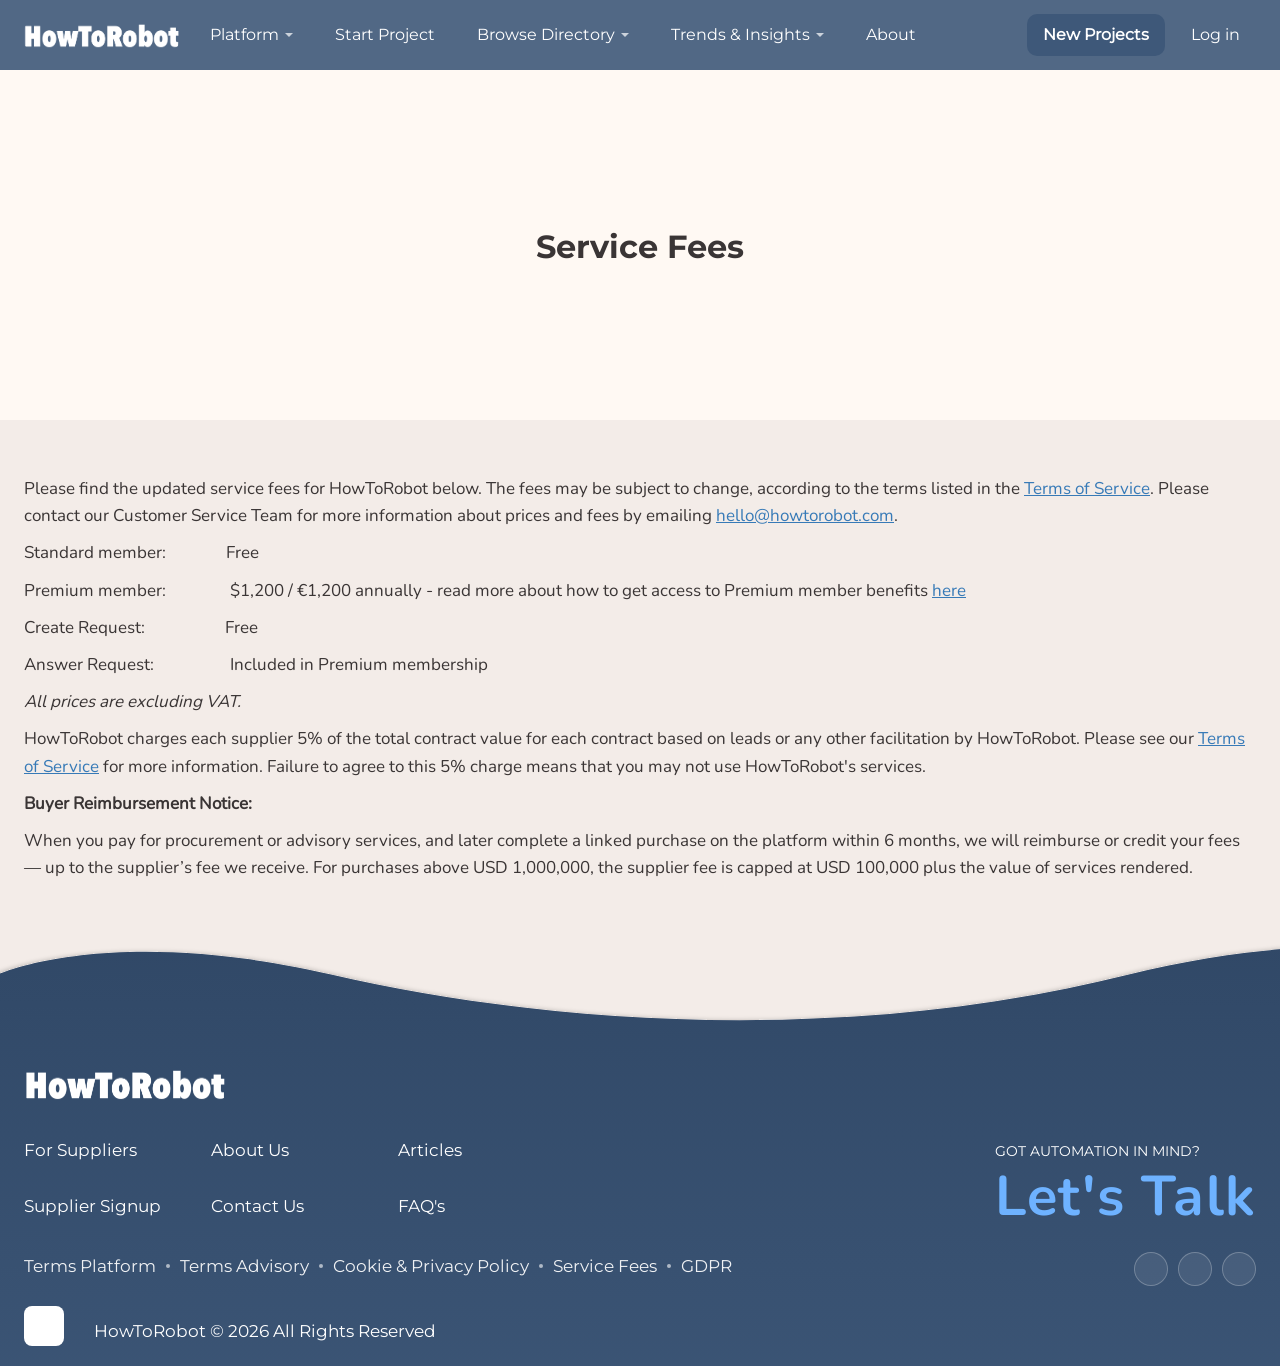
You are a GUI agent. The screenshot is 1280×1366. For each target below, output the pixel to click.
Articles (430, 1150)
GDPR (706, 1266)
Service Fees (605, 1266)
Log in (1215, 34)
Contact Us (257, 1206)
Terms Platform (90, 1266)
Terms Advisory (244, 1266)
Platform (244, 34)
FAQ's (421, 1206)
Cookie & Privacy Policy (431, 1266)
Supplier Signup (92, 1206)
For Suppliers (80, 1150)
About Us (250, 1150)
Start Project (385, 34)
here (949, 590)
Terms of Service (1087, 488)
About (891, 34)
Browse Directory (546, 34)
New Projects (1096, 34)
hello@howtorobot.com (805, 515)
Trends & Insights (740, 34)
